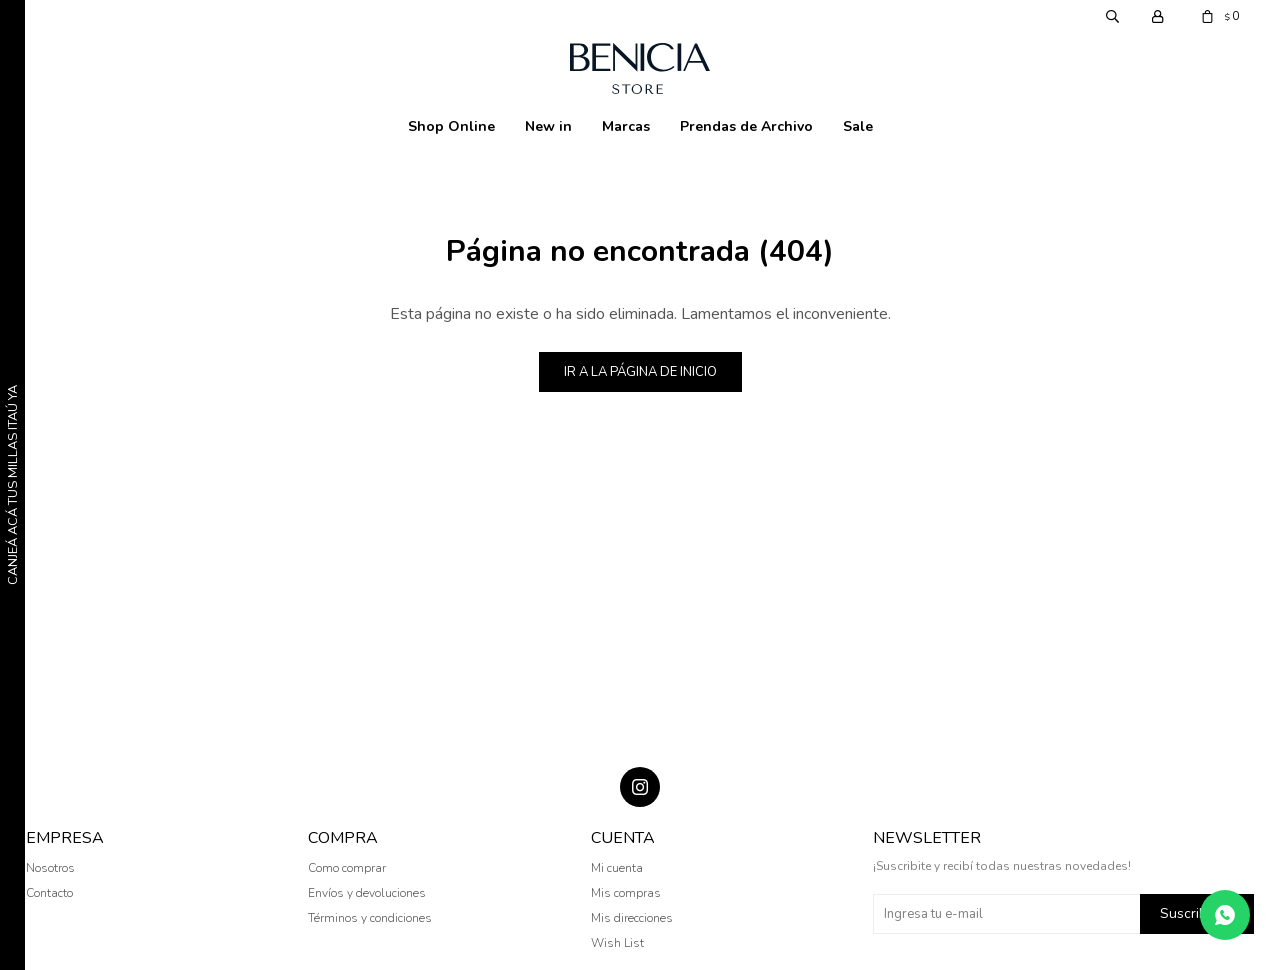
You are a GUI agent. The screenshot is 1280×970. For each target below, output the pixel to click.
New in (548, 126)
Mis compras (626, 893)
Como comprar (347, 868)
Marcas (626, 126)
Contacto (49, 893)
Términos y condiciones (370, 918)
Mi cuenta (617, 868)
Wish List (617, 943)
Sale (858, 126)
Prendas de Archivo (746, 126)
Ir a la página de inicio (640, 372)
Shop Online (451, 126)
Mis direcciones (632, 918)
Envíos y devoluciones (367, 893)
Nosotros (50, 868)
